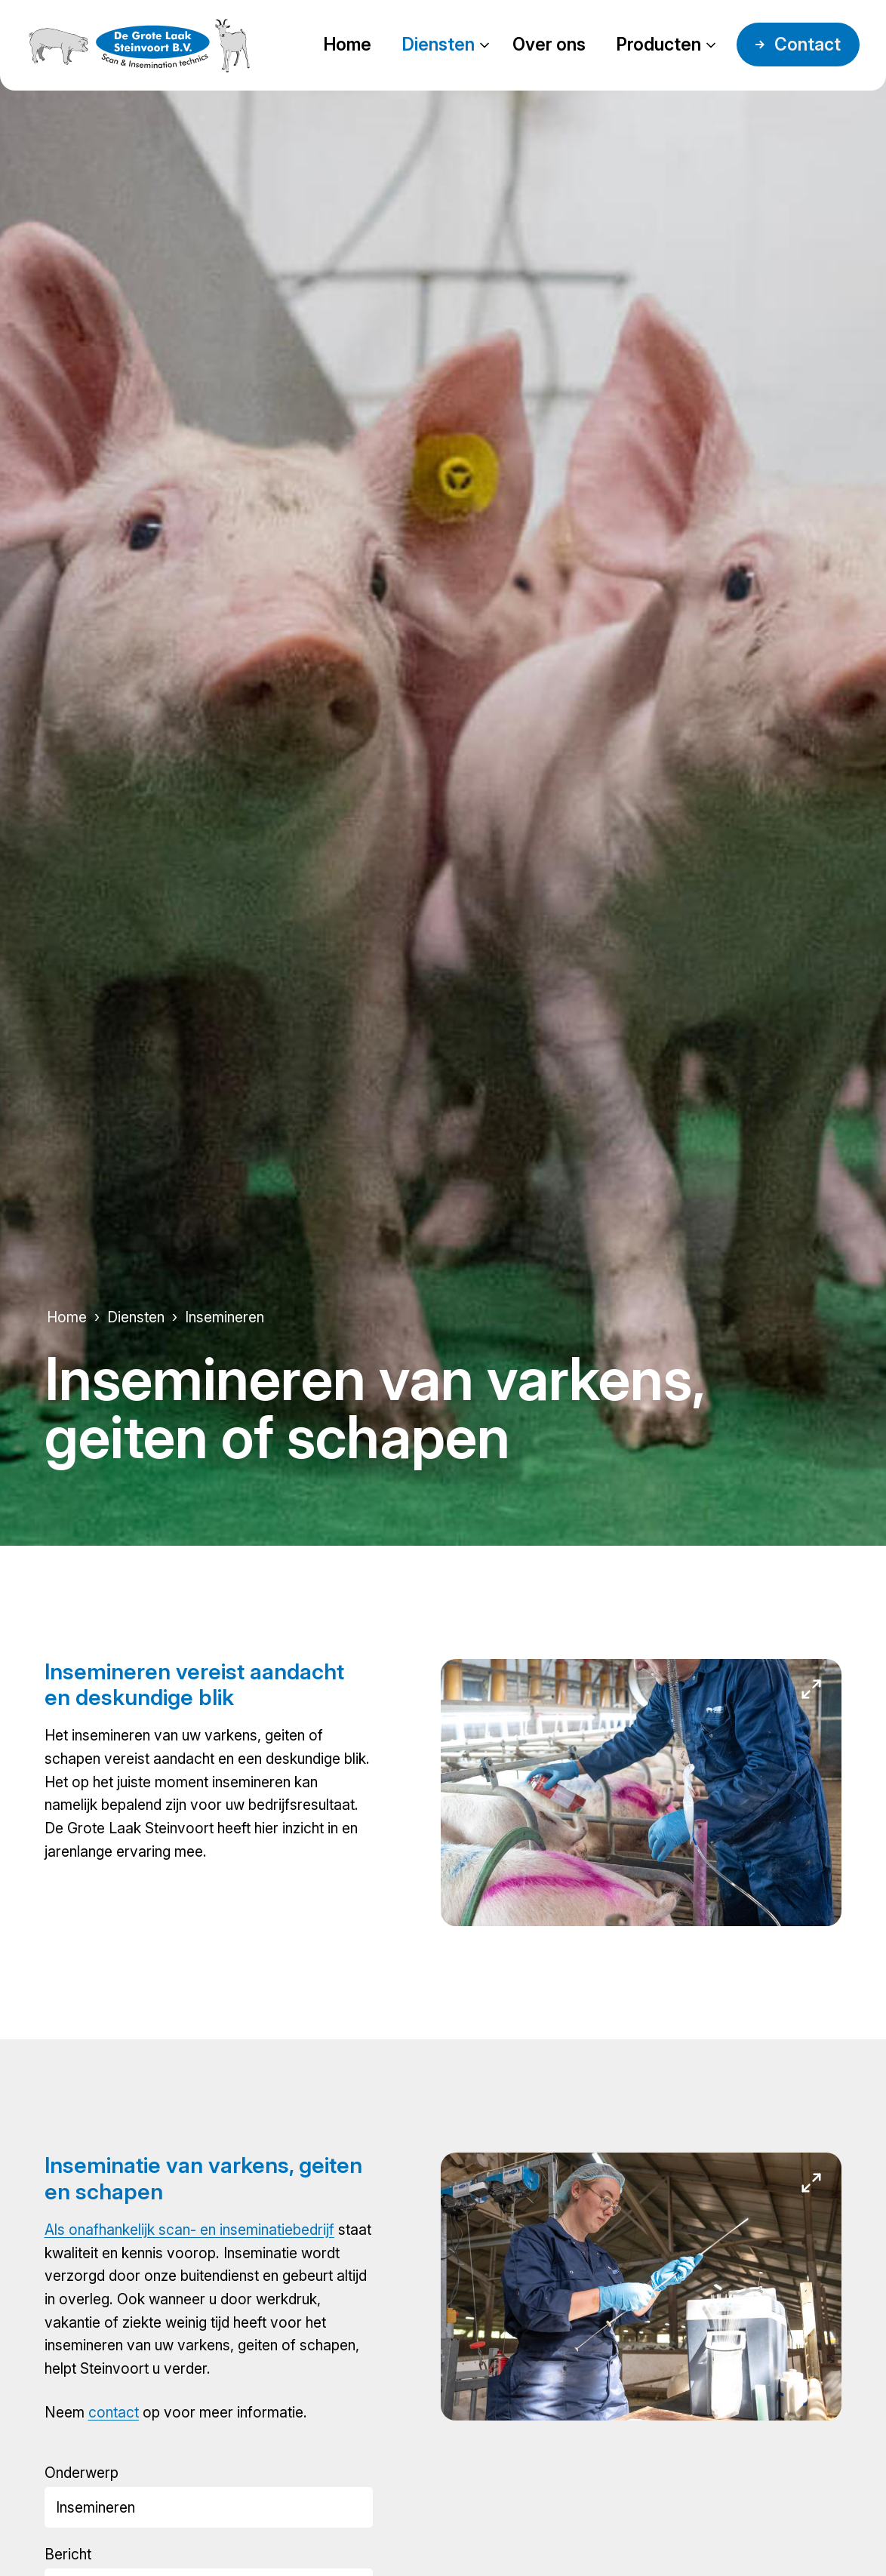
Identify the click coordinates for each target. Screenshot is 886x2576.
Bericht (68, 2554)
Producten (658, 44)
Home (347, 44)
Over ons (549, 44)
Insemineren (224, 1317)
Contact (807, 44)
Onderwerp (81, 2473)
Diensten (438, 44)
